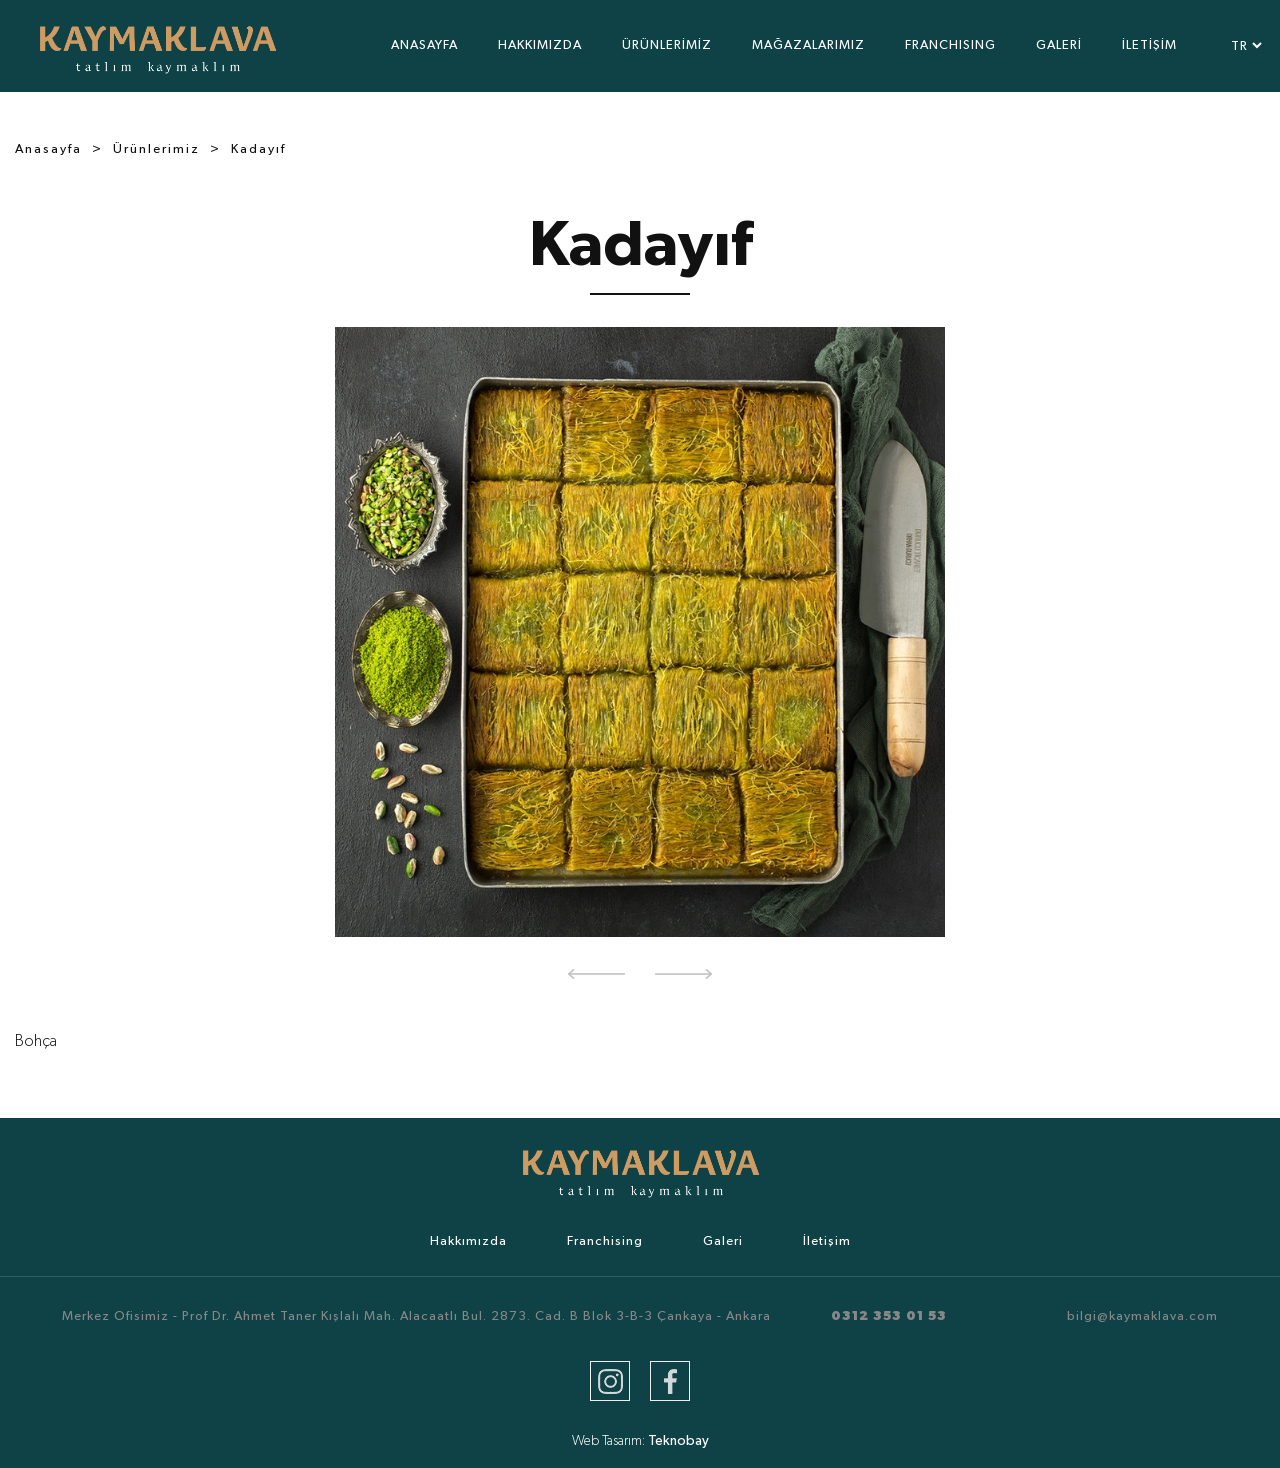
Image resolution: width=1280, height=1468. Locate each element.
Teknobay (678, 1441)
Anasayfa (48, 149)
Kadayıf (258, 149)
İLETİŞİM (1149, 45)
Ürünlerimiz (156, 149)
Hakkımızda (468, 1241)
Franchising (605, 1241)
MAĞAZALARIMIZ (808, 45)
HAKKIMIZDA (540, 45)
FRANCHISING (950, 45)
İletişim (827, 1241)
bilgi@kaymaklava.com (1142, 1316)
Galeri (723, 1241)
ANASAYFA (424, 45)
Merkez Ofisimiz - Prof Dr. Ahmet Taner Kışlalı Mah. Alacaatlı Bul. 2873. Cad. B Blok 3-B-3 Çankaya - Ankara (416, 1316)
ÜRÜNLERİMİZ (667, 45)
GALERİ (1059, 45)
